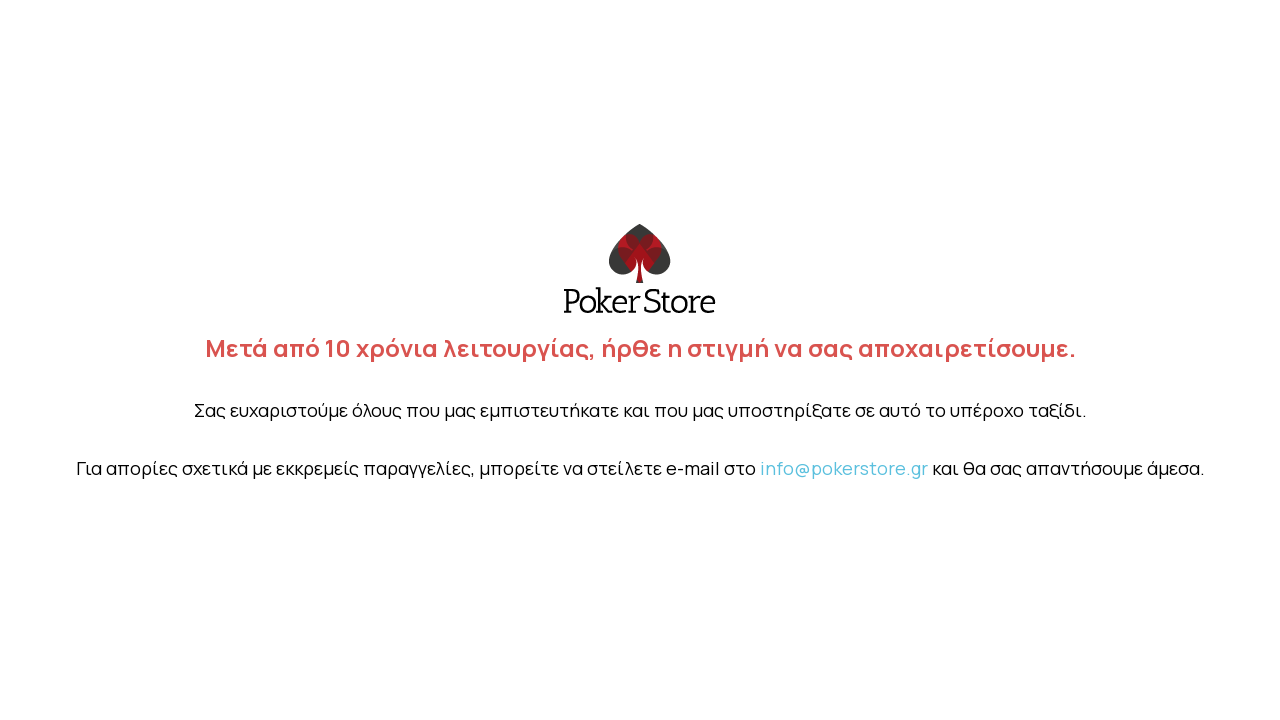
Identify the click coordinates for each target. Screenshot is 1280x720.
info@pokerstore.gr (844, 468)
